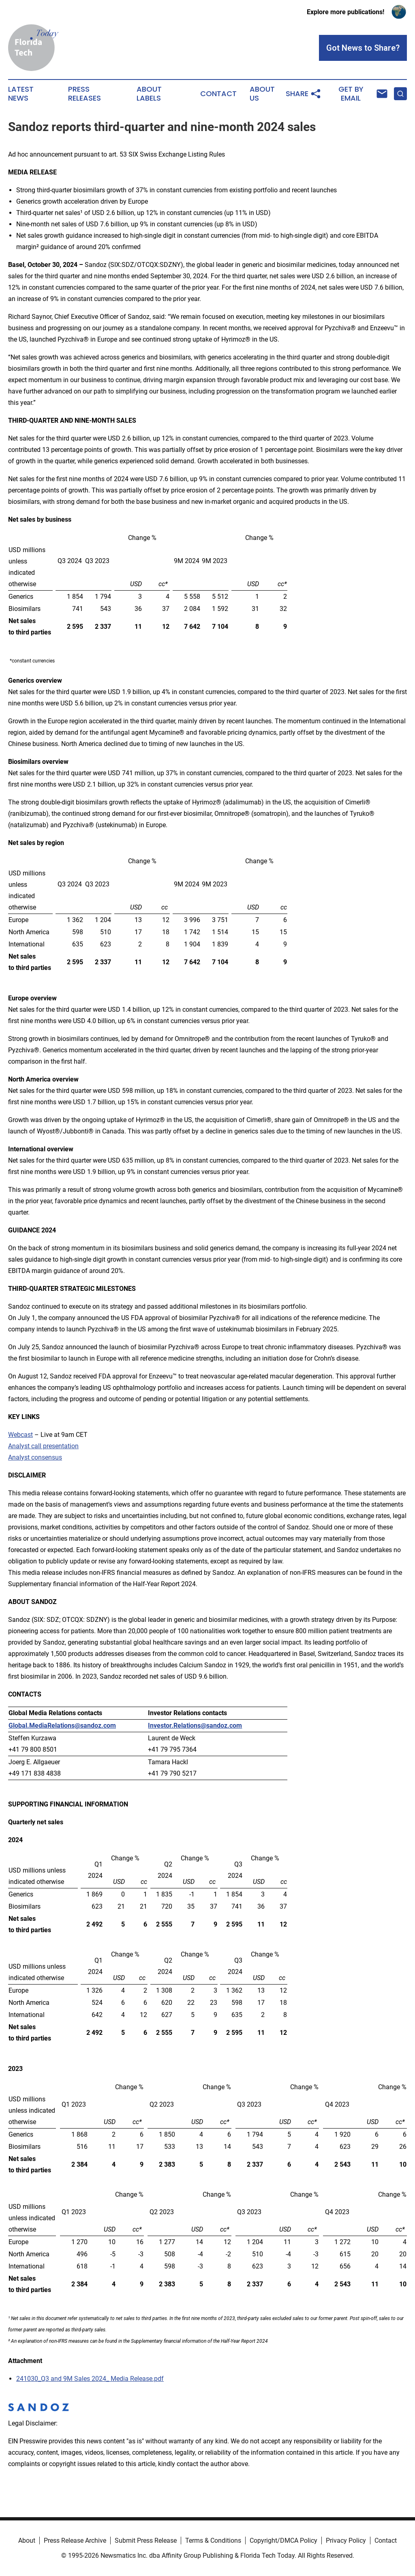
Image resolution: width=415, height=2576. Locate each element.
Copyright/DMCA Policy (283, 2540)
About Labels (149, 94)
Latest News (21, 94)
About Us (262, 94)
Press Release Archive (75, 2540)
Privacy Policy (346, 2540)
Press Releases (84, 94)
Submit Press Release (146, 2540)
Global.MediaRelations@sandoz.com (62, 1725)
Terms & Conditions (213, 2540)
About (26, 2540)
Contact (218, 93)
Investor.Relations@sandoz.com (195, 1725)
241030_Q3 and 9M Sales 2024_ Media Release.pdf (90, 2378)
